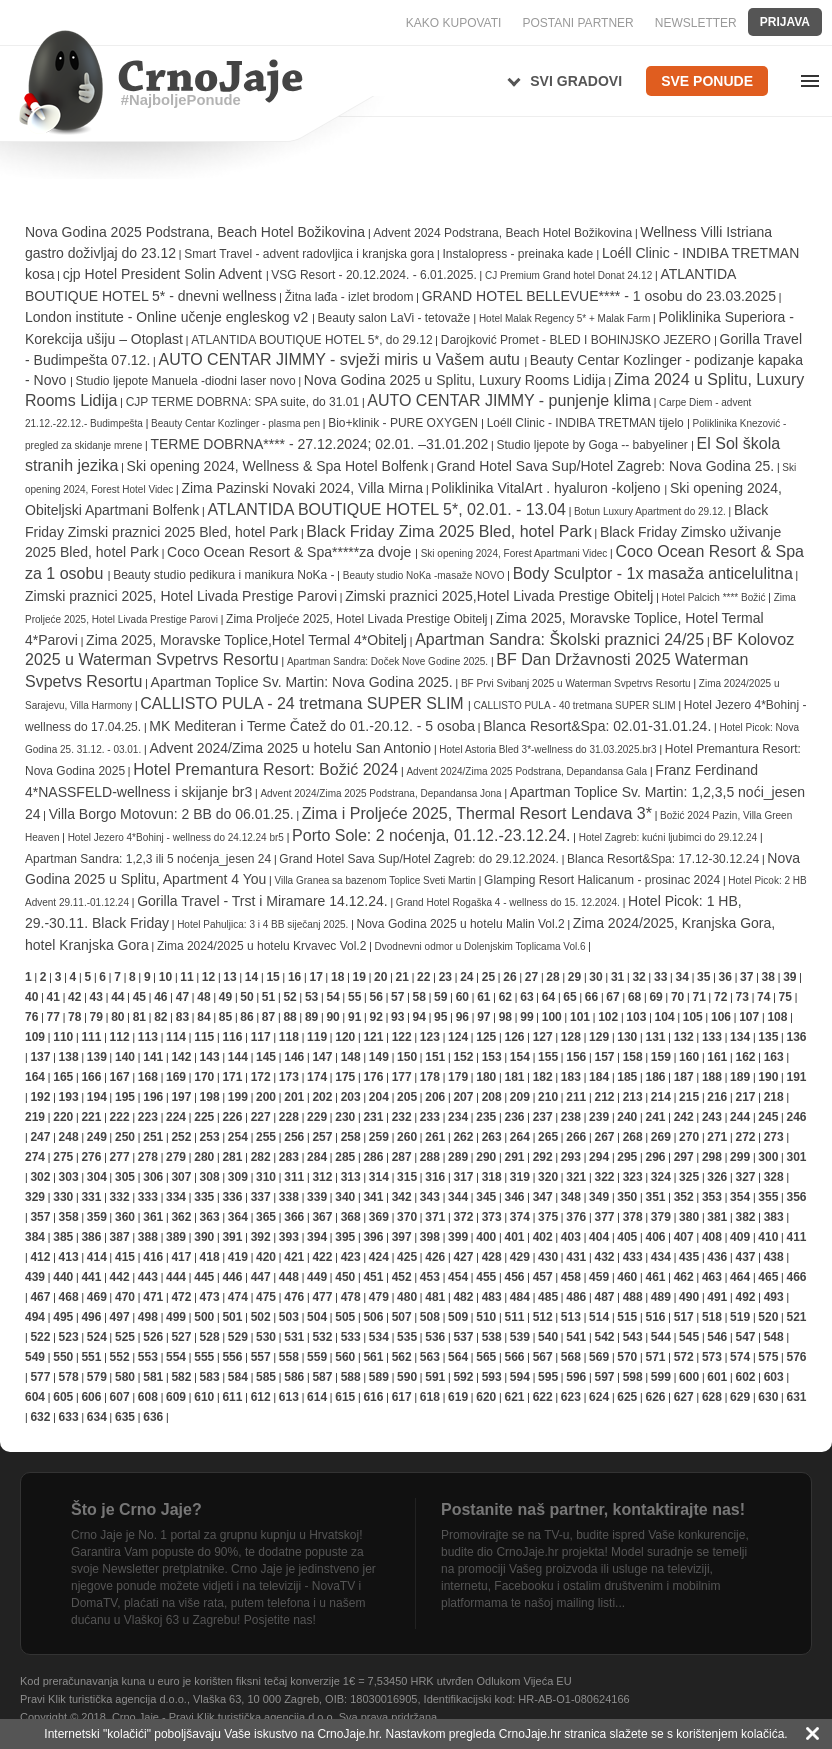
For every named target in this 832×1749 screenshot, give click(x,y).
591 (435, 1377)
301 (796, 1157)
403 (571, 1237)
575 (768, 1357)
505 (345, 1317)
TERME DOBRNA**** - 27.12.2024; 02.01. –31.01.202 (319, 444)
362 (181, 1217)
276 (91, 1157)
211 (576, 1097)
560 (345, 1357)
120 (345, 1037)
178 (430, 1077)
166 (91, 1077)
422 (322, 1257)
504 (317, 1317)
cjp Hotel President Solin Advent (164, 274)
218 (774, 1097)
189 (740, 1077)
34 (681, 977)
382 (745, 1217)
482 (463, 1297)
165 (63, 1077)
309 (238, 1177)
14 (251, 977)
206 (435, 1097)
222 (120, 1117)
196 (153, 1097)
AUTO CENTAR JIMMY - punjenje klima (509, 400)
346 (514, 1197)
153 (492, 1057)
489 (661, 1297)
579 (97, 1377)
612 (261, 1397)
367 (322, 1217)
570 (627, 1357)
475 (266, 1297)
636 (153, 1417)
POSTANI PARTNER (577, 23)
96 (462, 1017)
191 (796, 1077)
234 (458, 1117)
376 (576, 1217)
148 (351, 1057)
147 (322, 1057)
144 (238, 1057)
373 (492, 1217)
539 (520, 1337)
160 (689, 1057)
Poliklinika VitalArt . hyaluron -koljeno (547, 488)
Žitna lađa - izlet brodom (349, 297)
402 (543, 1237)
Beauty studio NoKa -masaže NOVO (425, 575)
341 (373, 1197)
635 (125, 1417)
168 (148, 1077)
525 (125, 1337)
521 (796, 1317)
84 (203, 1017)
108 (777, 1017)
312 (322, 1177)
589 (379, 1377)
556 (232, 1357)
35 (703, 977)
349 (599, 1197)
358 (69, 1217)
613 (289, 1397)
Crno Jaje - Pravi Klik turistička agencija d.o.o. (224, 1717)
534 (379, 1337)
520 (768, 1317)
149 (379, 1057)
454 (458, 1277)
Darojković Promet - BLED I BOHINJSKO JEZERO (577, 340)
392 (261, 1237)
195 (125, 1097)
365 (266, 1217)
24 (466, 977)
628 (712, 1397)
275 (63, 1157)
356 (796, 1197)
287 (402, 1157)
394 (317, 1237)
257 (322, 1137)
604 (35, 1397)
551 (91, 1357)
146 (294, 1057)
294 (599, 1157)
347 (543, 1197)
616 (373, 1397)
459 (599, 1277)
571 (655, 1357)
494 (35, 1317)
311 (294, 1177)
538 (492, 1337)
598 (633, 1377)
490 (689, 1297)
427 (463, 1257)
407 (684, 1237)
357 (40, 1217)
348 (571, 1197)
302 (40, 1177)
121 (373, 1037)
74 (763, 997)
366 (294, 1217)
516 (655, 1317)
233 (430, 1117)
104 (665, 1017)
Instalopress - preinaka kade (519, 254)
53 (311, 997)
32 (638, 977)
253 (210, 1137)
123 (430, 1037)
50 (246, 997)
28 (552, 977)
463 (712, 1277)
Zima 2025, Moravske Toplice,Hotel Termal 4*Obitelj (246, 640)
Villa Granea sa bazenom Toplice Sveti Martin (374, 880)
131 (655, 1037)
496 (91, 1317)
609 (176, 1397)
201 (294, 1097)
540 (548, 1337)
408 (712, 1237)
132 (684, 1037)
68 (634, 997)
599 (661, 1377)
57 (397, 997)
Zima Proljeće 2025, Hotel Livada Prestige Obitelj (356, 619)
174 (317, 1077)
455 (486, 1277)
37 (746, 977)
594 (520, 1377)
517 (684, 1317)
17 (315, 977)
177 (402, 1077)
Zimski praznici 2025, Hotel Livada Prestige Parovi (181, 596)
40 (31, 997)
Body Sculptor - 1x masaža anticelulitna (653, 573)
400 (486, 1237)
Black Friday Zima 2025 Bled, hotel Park (448, 531)
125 (486, 1037)
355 (768, 1197)
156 (576, 1057)
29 (574, 977)
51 (268, 997)
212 (604, 1097)
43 (96, 997)
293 (571, 1157)
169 (176, 1077)
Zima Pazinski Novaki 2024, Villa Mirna (302, 488)
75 (785, 997)
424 (379, 1257)
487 (604, 1297)
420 (266, 1257)
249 (97, 1137)
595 (548, 1377)
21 (402, 977)
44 (117, 997)
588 (351, 1377)
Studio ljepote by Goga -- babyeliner (593, 445)
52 (289, 997)
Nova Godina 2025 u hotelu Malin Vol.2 (461, 924)
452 (402, 1277)
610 (204, 1397)
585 (266, 1377)
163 (774, 1057)
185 (627, 1077)
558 (289, 1357)
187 (684, 1077)
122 (402, 1037)
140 (125, 1057)
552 (120, 1357)
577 (40, 1377)
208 (492, 1097)
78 (74, 1017)
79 (96, 1017)
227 (261, 1117)
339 (317, 1197)
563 (430, 1357)
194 (97, 1097)
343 (430, 1197)
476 (294, 1297)
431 (576, 1257)
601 (717, 1377)
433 (633, 1257)
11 (186, 977)
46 (160, 997)
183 (571, 1077)
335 (204, 1197)
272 (745, 1137)
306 (153, 1177)
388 (148, 1237)
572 (684, 1357)
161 (717, 1057)
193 (69, 1097)
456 (514, 1277)
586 (294, 1377)
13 (229, 977)
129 (599, 1037)
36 (725, 977)
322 (604, 1177)
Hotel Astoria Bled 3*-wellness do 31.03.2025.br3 (547, 749)
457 (543, 1277)
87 (268, 1017)
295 (627, 1157)
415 (125, 1257)
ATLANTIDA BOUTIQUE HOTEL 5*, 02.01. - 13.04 (386, 509)
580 (125, 1377)
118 (289, 1037)
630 (768, 1397)
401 (514, 1237)
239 (599, 1117)
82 (160, 1017)
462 (684, 1277)
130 (627, 1037)
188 (712, 1077)
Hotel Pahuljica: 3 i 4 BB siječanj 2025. (262, 924)
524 (97, 1337)
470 (125, 1297)
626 (655, 1397)
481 (435, 1297)
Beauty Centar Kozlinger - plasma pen (235, 423)
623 (571, 1397)
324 (661, 1177)
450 (345, 1277)
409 (740, 1237)
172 (261, 1077)
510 (486, 1317)
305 (125, 1177)
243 (712, 1117)
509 (458, 1317)
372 (463, 1217)
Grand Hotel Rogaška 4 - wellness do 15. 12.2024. (508, 902)
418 (210, 1257)
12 (208, 977)
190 (768, 1077)
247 (40, 1137)
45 (139, 997)
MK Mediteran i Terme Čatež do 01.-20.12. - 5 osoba (312, 726)
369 (379, 1217)
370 (407, 1217)
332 (120, 1197)
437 (745, 1257)
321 (576, 1177)
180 (486, 1077)
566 (514, 1357)
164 (35, 1077)
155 (548, 1057)
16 (294, 977)
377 (604, 1217)
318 (492, 1177)
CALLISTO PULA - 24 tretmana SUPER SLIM (304, 703)
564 (458, 1357)
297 (684, 1157)
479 (379, 1297)
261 (435, 1137)
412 (40, 1257)
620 (486, 1397)
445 (204, 1277)
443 (148, 1277)
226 (232, 1117)
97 (483, 1017)
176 (373, 1077)
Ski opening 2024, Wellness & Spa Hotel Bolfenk (278, 466)
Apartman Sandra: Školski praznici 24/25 (559, 639)
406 (655, 1237)
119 (317, 1037)
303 (69, 1177)
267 (604, 1137)
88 (289, 1017)
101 (580, 1017)
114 (176, 1037)
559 (317, 1357)
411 (796, 1237)
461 (655, 1277)
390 (204, 1237)
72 (720, 997)
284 (317, 1157)
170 (204, 1077)
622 (543, 1397)
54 (332, 997)
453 (430, 1277)
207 (463, 1097)
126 (514, 1037)
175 (345, 1077)
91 (354, 1017)
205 (407, 1097)
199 (238, 1097)
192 (40, 1097)
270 (689, 1137)
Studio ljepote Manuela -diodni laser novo (186, 381)
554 (176, 1357)
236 (514, 1117)
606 (91, 1397)
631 (796, 1397)
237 (543, 1117)
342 (402, 1197)
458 (571, 1277)
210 (548, 1097)
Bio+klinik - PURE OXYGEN (404, 423)
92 (376, 1017)
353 (712, 1197)
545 (689, 1337)
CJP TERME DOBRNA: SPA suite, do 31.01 (242, 402)
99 (526, 1017)
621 (514, 1397)
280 (204, 1157)
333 (148, 1197)
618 (430, 1397)
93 (397, 1017)
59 (440, 997)
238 (571, 1117)
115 (204, 1037)
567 (543, 1357)
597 (604, 1377)
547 (745, 1337)
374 (520, 1217)
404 (599, 1237)
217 (745, 1097)
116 (232, 1037)
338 (289, 1197)
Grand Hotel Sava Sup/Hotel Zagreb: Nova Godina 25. (605, 466)
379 (661, 1217)
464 (740, 1277)
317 (463, 1177)
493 (774, 1297)
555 (204, 1357)
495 (63, 1317)
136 (796, 1037)
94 (419, 1017)
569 (599, 1357)
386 (91, 1237)
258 (351, 1137)
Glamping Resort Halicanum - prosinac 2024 (602, 880)
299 (740, 1157)
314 (379, 1177)
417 (181, 1257)
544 (661, 1337)
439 (35, 1277)
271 (717, 1137)
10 (165, 977)
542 (604, 1337)
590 (407, 1377)
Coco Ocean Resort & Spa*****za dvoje (291, 552)
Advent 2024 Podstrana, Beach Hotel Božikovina (502, 233)
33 (660, 977)
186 (655, 1077)
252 (181, 1137)
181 (514, 1077)
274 (35, 1157)
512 (543, 1317)
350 (627, 1197)
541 (576, 1337)
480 (407, 1297)
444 (176, 1277)
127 (543, 1037)
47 (182, 997)
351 (655, 1197)
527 (181, 1337)
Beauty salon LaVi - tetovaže (396, 318)
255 (266, 1137)
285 (345, 1157)
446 (232, 1277)
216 (717, 1097)
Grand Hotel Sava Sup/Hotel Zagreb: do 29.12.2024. (419, 859)
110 (63, 1037)
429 (520, 1257)
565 (486, 1357)
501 (232, 1317)
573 (712, 1357)
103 (636, 1017)
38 (768, 977)
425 (407, 1257)
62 (505, 997)
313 (351, 1177)
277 (120, 1157)
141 (153, 1057)
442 (120, 1277)
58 (419, 997)
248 (69, 1137)
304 (97, 1177)
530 (266, 1337)
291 (514, 1157)
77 (53, 1017)
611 (232, 1397)
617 (402, 1397)
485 (548, 1297)
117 (261, 1037)
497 (120, 1317)
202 (322, 1097)
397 (402, 1237)
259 (379, 1137)
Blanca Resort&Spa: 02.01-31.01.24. (597, 726)
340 (345, 1197)
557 (261, 1357)
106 (721, 1017)
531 (294, 1337)
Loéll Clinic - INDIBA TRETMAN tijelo (587, 423)
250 (125, 1137)
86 (246, 1017)
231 (373, 1117)
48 (203, 997)
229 (317, 1117)
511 (514, 1317)
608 (148, 1397)
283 (289, 1157)
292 (543, 1157)
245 (768, 1117)
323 (633, 1177)
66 (591, 997)
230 (345, 1117)
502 (261, 1317)
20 (380, 977)
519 (740, 1317)
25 (488, 977)
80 (117, 1017)
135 (768, 1037)
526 (153, 1337)
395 (345, 1237)
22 (423, 977)
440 (63, 1277)
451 (373, 1277)
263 (492, 1137)
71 (698, 997)
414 (97, 1257)
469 (97, 1297)
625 (627, 1397)
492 (745, 1297)
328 (774, 1177)
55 (354, 997)
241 (655, 1117)
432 (604, 1257)
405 (627, 1237)
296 (655, 1157)
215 (689, 1097)
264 (520, 1137)
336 (232, 1197)
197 (181, 1097)
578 (69, 1377)
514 (599, 1317)
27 (531, 977)
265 (548, 1137)
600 (689, 1377)
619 (458, 1397)
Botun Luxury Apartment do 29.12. (650, 511)
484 (520, 1297)
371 (435, 1217)
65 (569, 997)
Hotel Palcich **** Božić (714, 597)
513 (571, 1317)
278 (148, 1157)
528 (210, 1337)
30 (595, 977)
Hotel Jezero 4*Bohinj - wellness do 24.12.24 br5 (176, 837)
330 (63, 1197)
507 (402, 1317)
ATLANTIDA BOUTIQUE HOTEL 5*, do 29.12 (311, 340)
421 (294, 1257)
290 (486, 1157)
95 (440, 1017)
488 (633, 1297)
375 (548, 1217)
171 (232, 1077)
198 (210, 1097)
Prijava (785, 22)
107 (749, 1017)
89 (311, 1017)
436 (717, 1257)
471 (153, 1297)
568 (571, 1357)
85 (225, 1017)
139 (97, 1057)
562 (402, 1357)
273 (774, 1137)
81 (139, 1017)
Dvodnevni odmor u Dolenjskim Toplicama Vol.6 (480, 946)
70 (677, 997)
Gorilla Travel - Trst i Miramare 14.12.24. (262, 901)
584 (238, 1377)
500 (204, 1317)
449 (317, 1277)
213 (633, 1097)
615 (345, 1397)
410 (768, 1237)
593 (492, 1377)
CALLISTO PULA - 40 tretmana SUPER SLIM (576, 705)
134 (740, 1037)
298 (712, 1157)
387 (120, 1237)
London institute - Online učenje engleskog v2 (168, 317)
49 (225, 997)
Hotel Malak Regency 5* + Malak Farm (566, 318)
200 (266, 1097)
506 (373, 1317)
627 (684, 1397)
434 (661, 1257)
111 (91, 1037)
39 (789, 977)
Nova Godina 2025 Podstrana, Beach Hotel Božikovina (195, 232)
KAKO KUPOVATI (454, 23)
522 (40, 1337)
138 (69, 1057)
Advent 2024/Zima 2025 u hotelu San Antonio (290, 748)
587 (322, 1377)
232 (402, 1117)
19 (359, 977)
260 (407, 1137)
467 (40, 1297)
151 (435, 1057)
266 (576, 1137)
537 (463, 1337)
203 (351, 1097)
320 (548, 1177)
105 (693, 1017)
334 (176, 1197)
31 (617, 977)
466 (796, 1277)
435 (689, 1257)
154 (520, 1057)
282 (261, 1157)
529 (238, 1337)
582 (181, 1377)
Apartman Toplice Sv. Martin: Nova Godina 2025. (302, 682)
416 (153, 1257)
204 (379, 1097)
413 (69, 1257)
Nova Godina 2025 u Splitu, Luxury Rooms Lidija (455, 380)
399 (458, 1237)
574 (740, 1357)
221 (91, 1117)
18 (337, 977)
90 (332, 1017)
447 (261, 1277)
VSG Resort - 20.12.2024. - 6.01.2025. (373, 275)
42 (74, 997)
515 (627, 1317)
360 (125, 1217)
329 (35, 1197)
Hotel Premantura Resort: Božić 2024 (265, 769)
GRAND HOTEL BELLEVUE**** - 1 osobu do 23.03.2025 (599, 296)
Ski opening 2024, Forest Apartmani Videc (514, 553)
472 (181, 1297)
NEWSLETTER (696, 23)
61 (483, 997)
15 (272, 977)
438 (774, 1257)
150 (407, 1057)
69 (655, 997)
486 (576, 1297)
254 (238, 1137)
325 (689, 1177)
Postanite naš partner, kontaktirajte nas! (593, 1509)
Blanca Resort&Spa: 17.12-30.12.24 (663, 859)
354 (740, 1197)
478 (351, 1297)
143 (210, 1057)
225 (204, 1117)
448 (289, 1277)
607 (120, 1397)
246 (796, 1117)
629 (740, 1397)
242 (684, 1117)
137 (40, 1057)
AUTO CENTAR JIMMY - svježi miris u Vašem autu (341, 359)
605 (63, 1397)
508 (430, 1317)
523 (69, 1337)
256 (294, 1137)
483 (492, 1297)
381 (717, 1217)
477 (322, 1297)
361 (153, 1217)
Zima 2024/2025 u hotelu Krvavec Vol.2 (261, 946)
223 (148, 1117)
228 (289, 1117)
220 (63, 1117)
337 (261, 1197)
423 (351, 1257)
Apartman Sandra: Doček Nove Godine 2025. (387, 661)
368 (351, 1217)
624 (599, 1397)
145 (266, 1057)
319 (520, 1177)
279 (176, 1157)
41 (53, 997)
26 (509, 977)
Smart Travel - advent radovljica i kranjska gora (309, 254)
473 (210, 1297)
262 (463, 1137)
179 (458, 1077)
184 (599, 1077)
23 (445, 977)
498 (148, 1317)
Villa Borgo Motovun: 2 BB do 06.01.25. (171, 814)
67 (612, 997)
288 (430, 1157)
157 (604, 1057)
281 (232, 1157)
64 (548, 997)
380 (689, 1217)
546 (717, 1337)
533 (351, 1337)
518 (712, 1317)
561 (373, 1357)
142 (181, 1057)
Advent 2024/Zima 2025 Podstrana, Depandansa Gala (526, 771)
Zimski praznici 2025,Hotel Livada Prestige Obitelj (499, 596)
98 (505, 1017)
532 (322, 1337)
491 (717, 1297)
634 (97, 1417)
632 (40, 1417)
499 (176, 1317)
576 (796, 1357)
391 (232, 1237)
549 (35, 1357)
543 (633, 1337)
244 (740, 1117)
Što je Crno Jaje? (136, 1509)
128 (571, 1037)
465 (768, 1277)
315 (407, 1177)
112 (120, 1037)
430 (548, 1257)
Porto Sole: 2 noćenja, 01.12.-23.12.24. (431, 835)
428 (492, 1257)
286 (373, 1157)
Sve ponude (707, 81)
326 (717, 1177)
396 (373, 1237)
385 (63, 1237)
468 (69, 1297)
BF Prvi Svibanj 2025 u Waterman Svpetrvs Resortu (576, 683)
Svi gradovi (576, 81)
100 (552, 1017)
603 (774, 1377)
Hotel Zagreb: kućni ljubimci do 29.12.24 (668, 837)
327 (745, 1177)
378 (633, 1217)
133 (712, 1037)
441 (91, 1277)
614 (317, 1397)
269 (661, 1137)
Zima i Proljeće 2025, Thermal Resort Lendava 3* (477, 813)
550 (63, 1357)
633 (69, 1417)
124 (458, 1037)
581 (153, 1377)
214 (661, 1097)
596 (576, 1377)
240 (627, 1117)
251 (153, 1137)
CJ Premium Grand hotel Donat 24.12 (568, 275)
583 (210, 1377)
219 (35, 1117)
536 (435, 1337)
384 (35, 1237)
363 (210, 1217)
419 (238, 1257)
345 (486, 1197)
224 (176, 1117)
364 (238, 1217)
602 (745, 1377)
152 (463, 1057)
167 (120, 1077)
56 (376, 997)
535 (407, 1337)
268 (633, 1137)
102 (608, 1017)
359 (97, 1217)
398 (430, 1237)
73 (742, 997)
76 (31, 1017)
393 (289, 1237)
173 (289, 1077)
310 (266, 1177)
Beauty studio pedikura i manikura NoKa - (223, 575)
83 (182, 1017)
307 (181, 1177)
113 (148, 1037)
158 (633, 1057)
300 (768, 1157)
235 (486, 1117)
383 (774, 1217)
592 (463, 1377)
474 (238, 1297)
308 (210, 1177)
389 (176, 1237)
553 (148, 1357)
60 (462, 997)
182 (543, 1077)
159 (661, 1057)
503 (289, 1317)
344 (458, 1197)
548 (774, 1337)
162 (745, 1057)
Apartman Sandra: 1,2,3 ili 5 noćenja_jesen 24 (148, 859)
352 (684, 1197)
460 (627, 1277)
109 (35, 1037)
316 (435, 1177)
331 (91, 1197)
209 (520, 1097)
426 (435, 1257)
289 (458, 1157)
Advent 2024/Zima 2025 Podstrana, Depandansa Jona (380, 793)
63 (526, 997)
